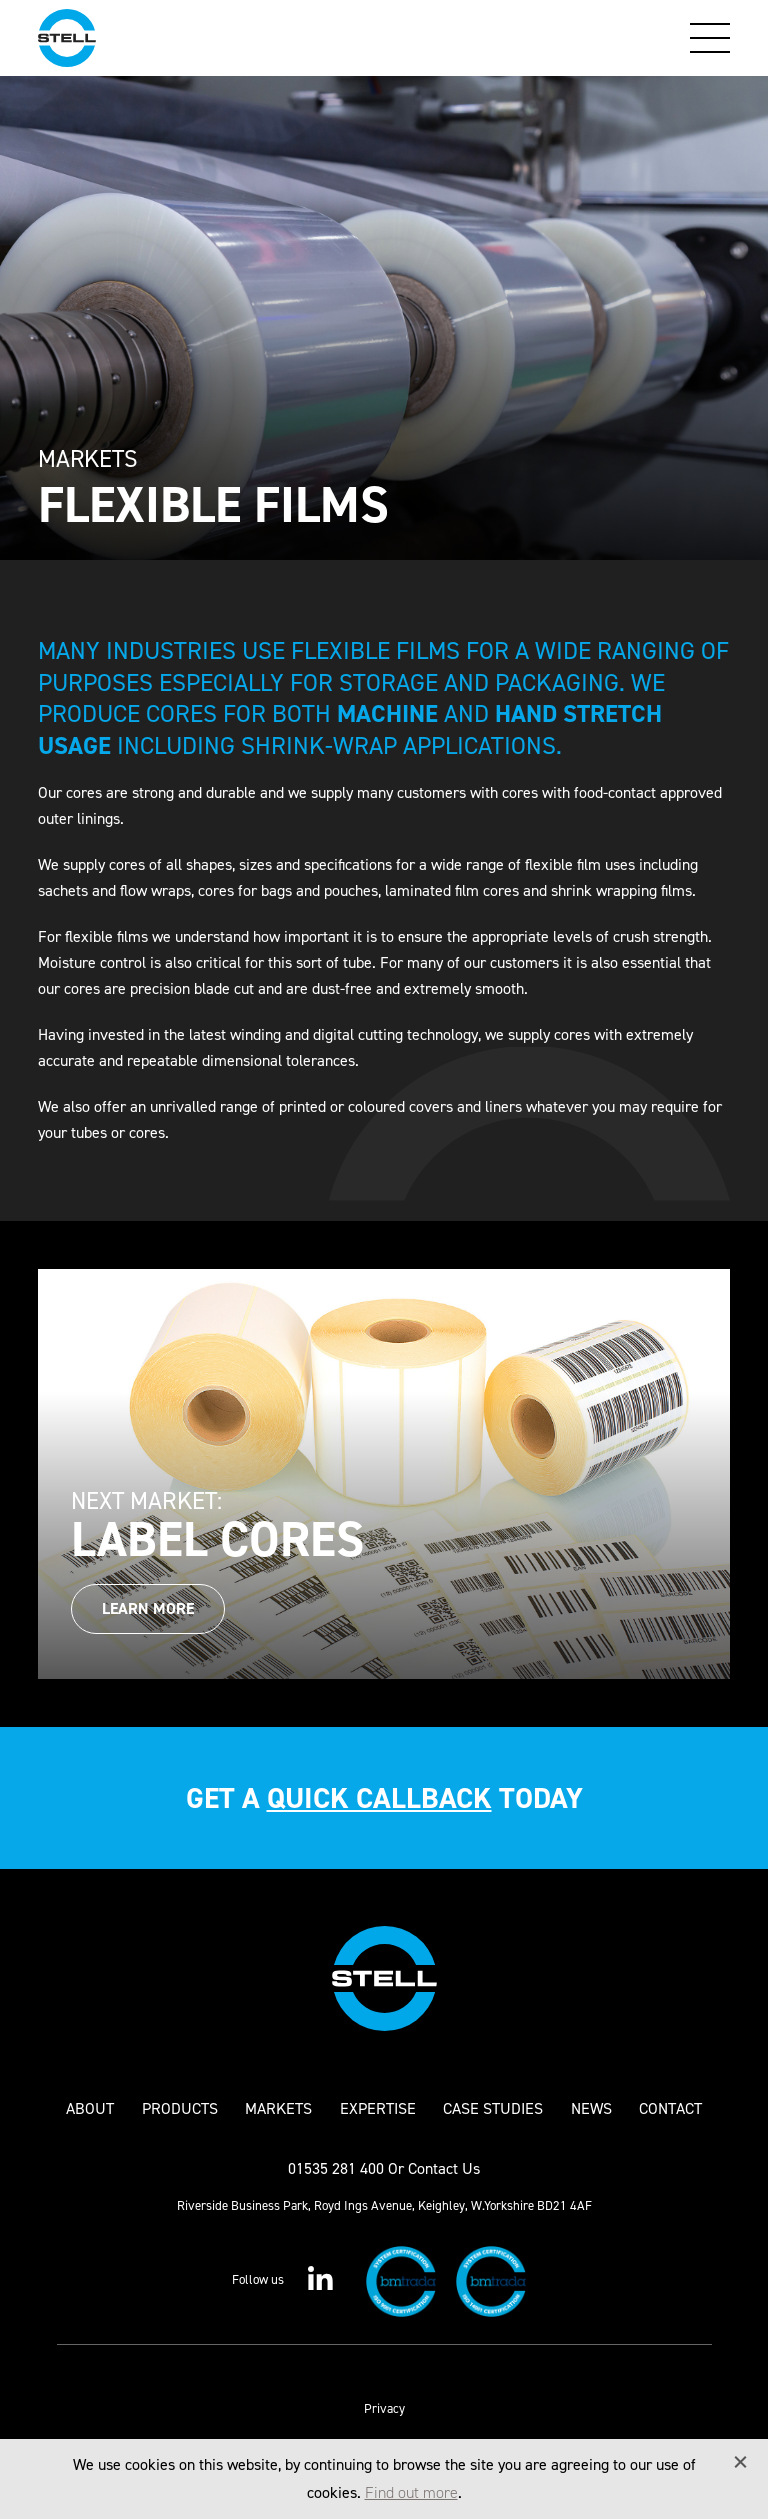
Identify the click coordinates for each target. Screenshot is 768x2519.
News (591, 2109)
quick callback (379, 1798)
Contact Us (444, 2168)
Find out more (411, 2492)
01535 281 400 (336, 2168)
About (90, 2109)
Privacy (384, 2408)
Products (180, 2109)
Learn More (148, 1608)
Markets (278, 2109)
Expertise (378, 2109)
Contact (670, 2109)
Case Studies (493, 2109)
